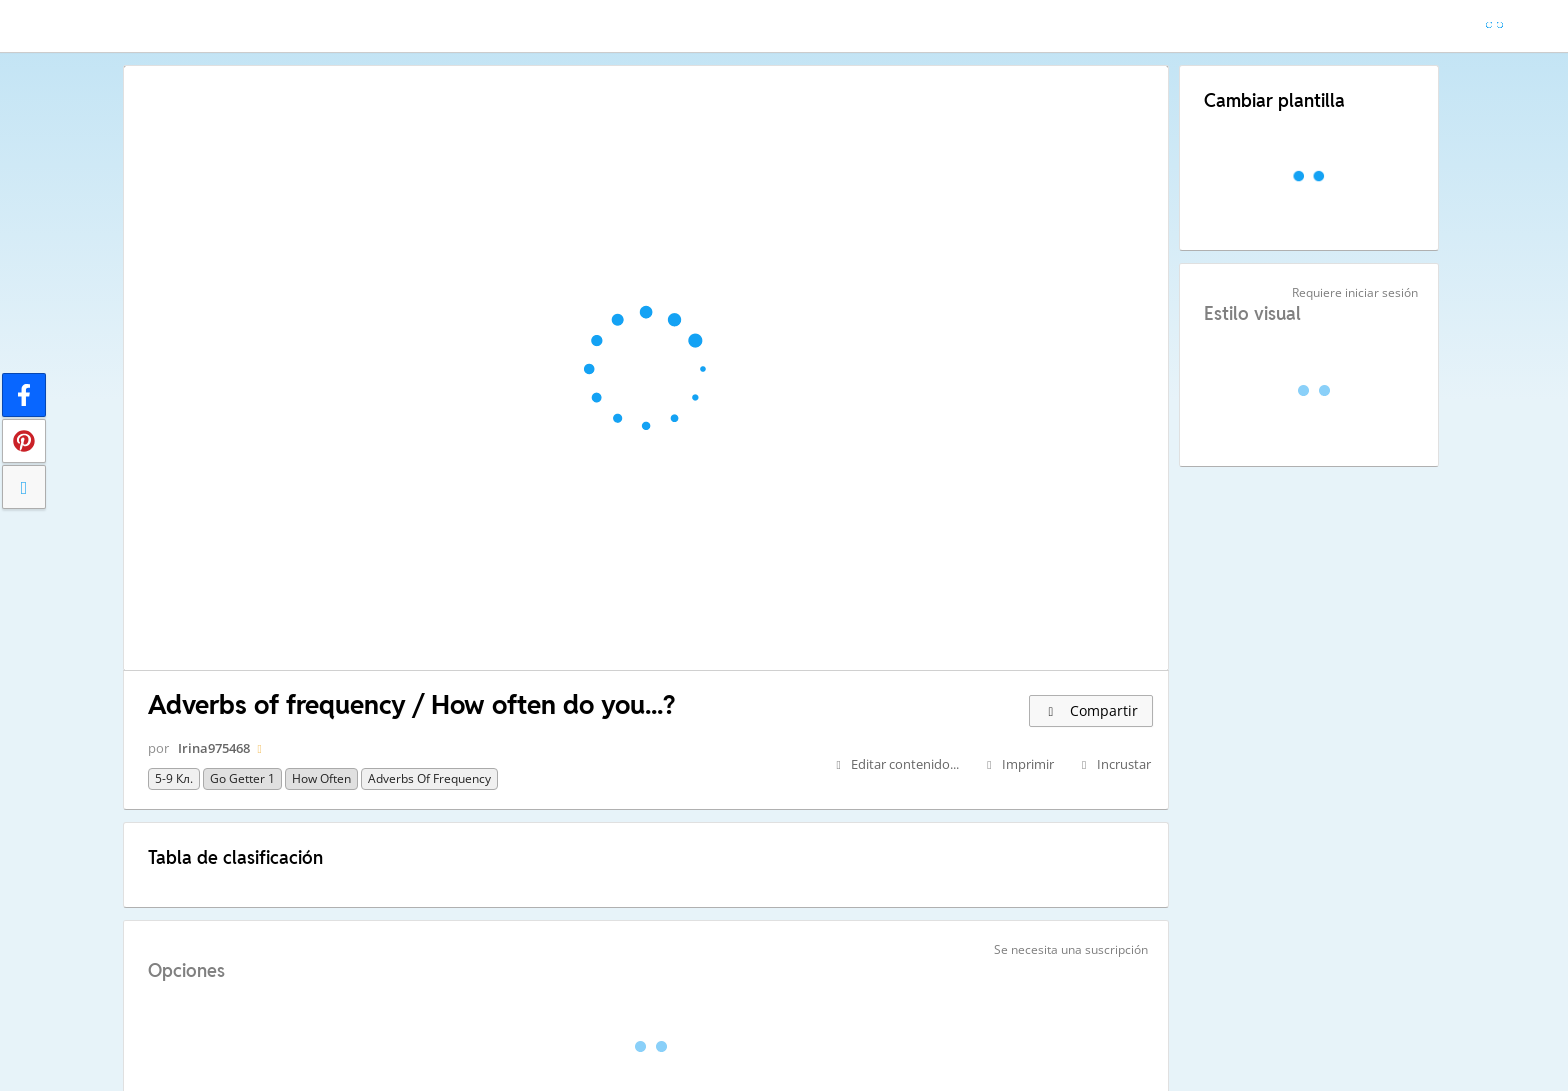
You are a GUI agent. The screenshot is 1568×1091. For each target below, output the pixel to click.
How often (321, 778)
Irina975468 (214, 748)
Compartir (1091, 710)
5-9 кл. (174, 778)
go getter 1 (242, 778)
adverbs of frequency (429, 778)
